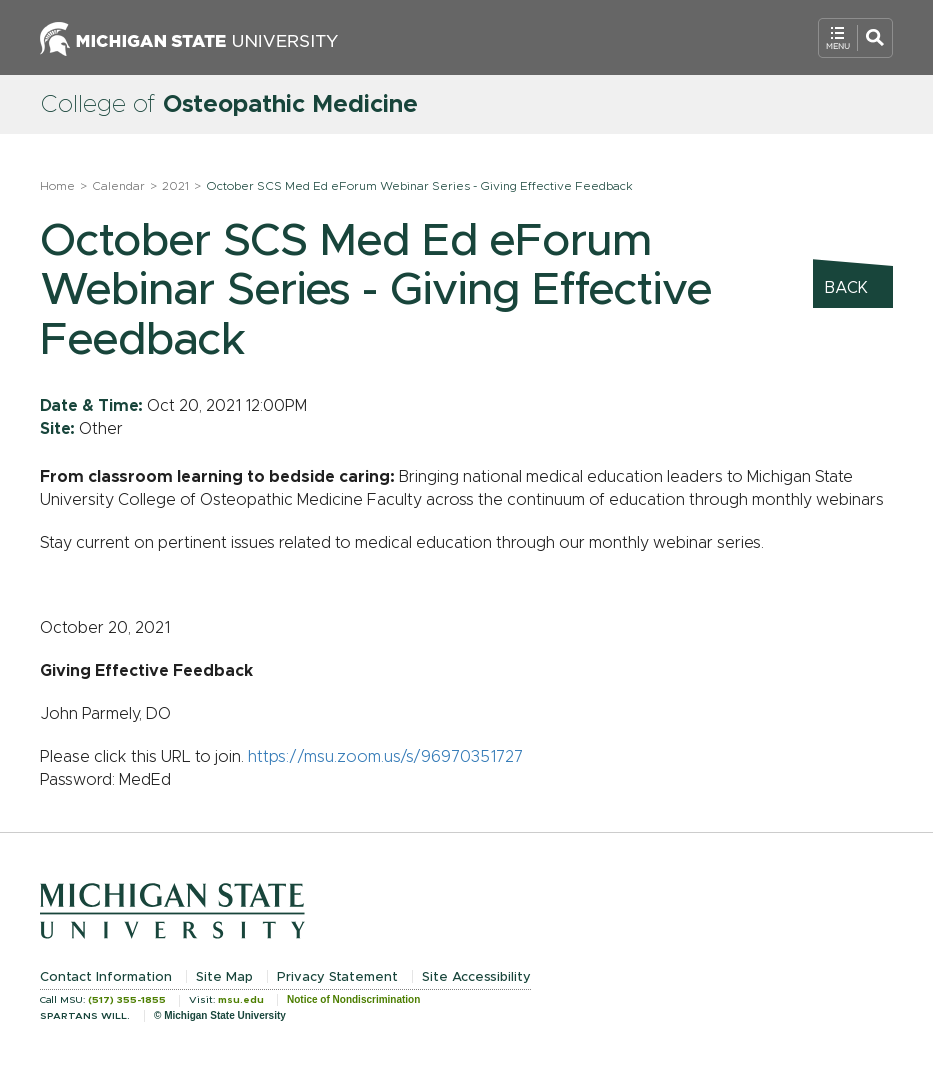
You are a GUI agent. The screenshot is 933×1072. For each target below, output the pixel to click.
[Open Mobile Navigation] (855, 38)
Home (57, 186)
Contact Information (106, 977)
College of (229, 105)
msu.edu (241, 1000)
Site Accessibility (476, 977)
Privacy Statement (337, 977)
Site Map (224, 977)
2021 (175, 186)
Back (846, 288)
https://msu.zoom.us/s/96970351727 (385, 757)
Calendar (118, 186)
